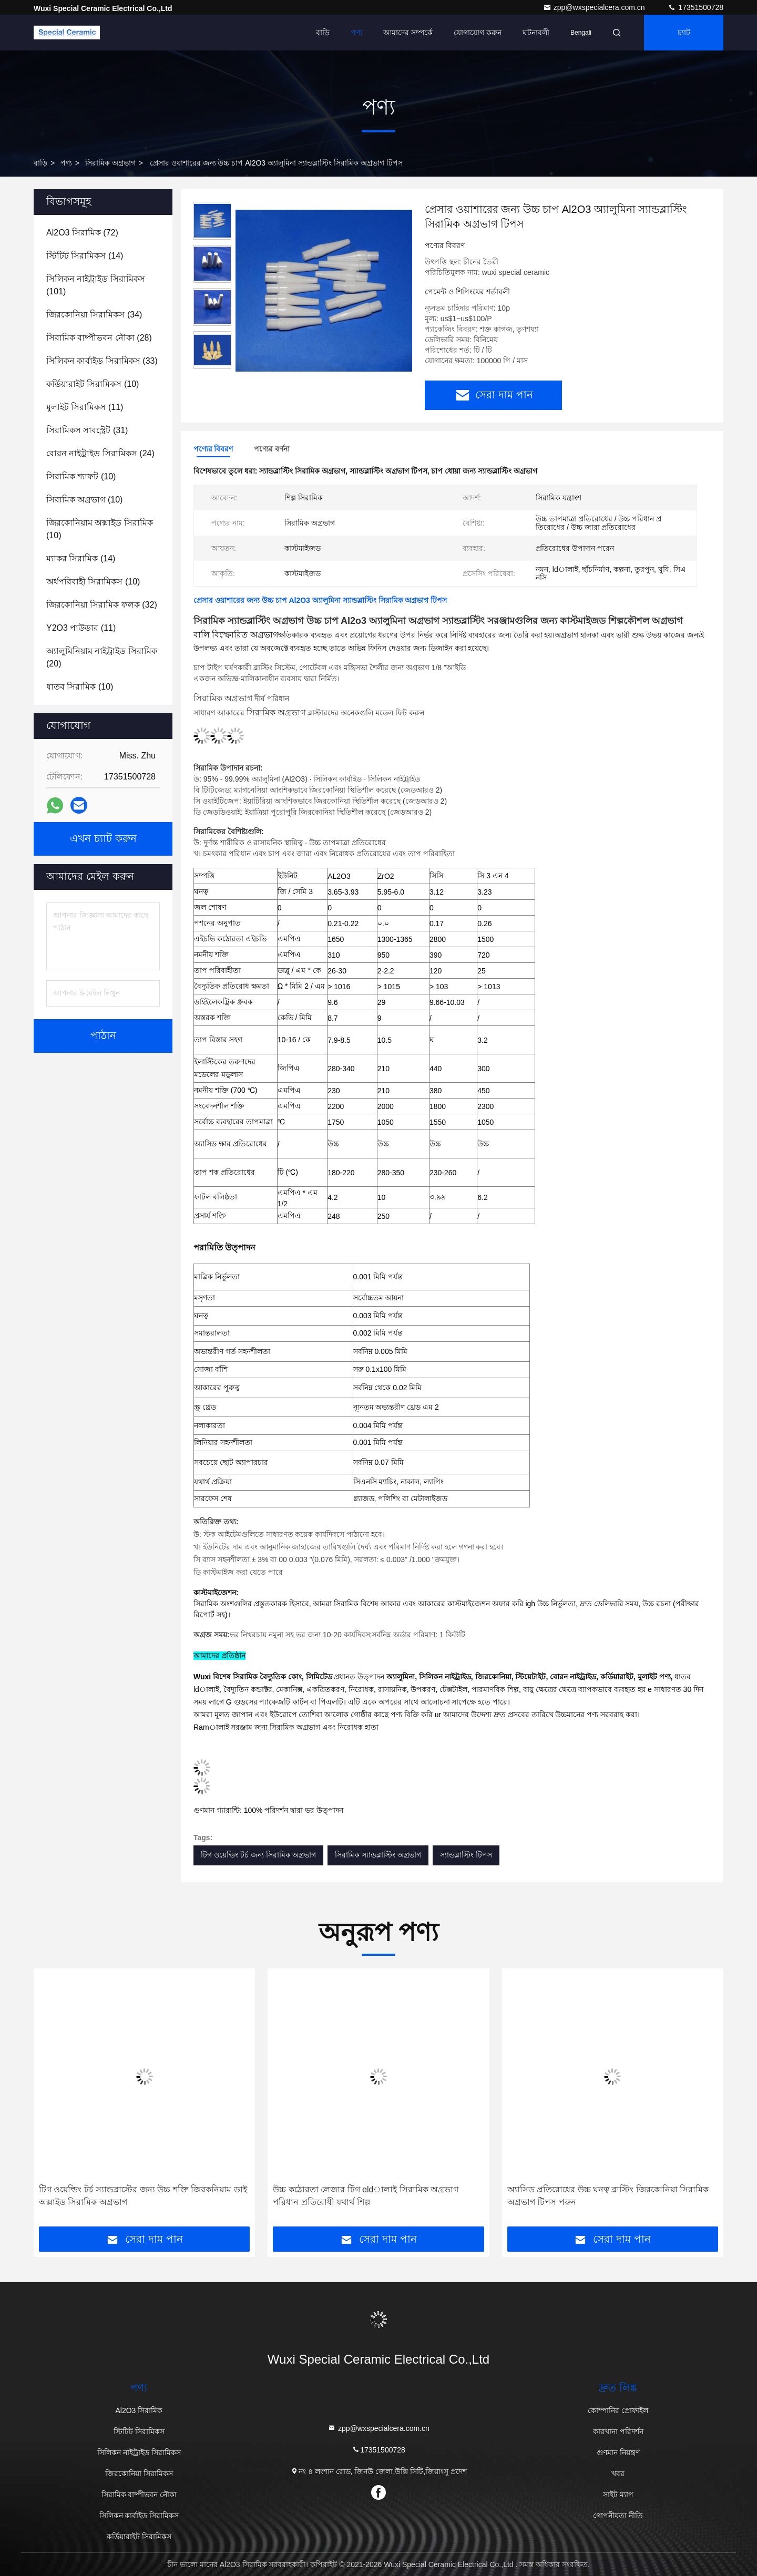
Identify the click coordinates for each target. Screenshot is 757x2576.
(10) (92, 383)
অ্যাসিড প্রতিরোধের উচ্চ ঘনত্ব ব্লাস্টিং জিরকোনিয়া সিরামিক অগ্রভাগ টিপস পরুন (608, 2195)
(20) (101, 657)
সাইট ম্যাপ (618, 2494)
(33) (102, 360)
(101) (95, 285)
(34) (94, 314)
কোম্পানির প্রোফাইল (618, 2410)
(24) (100, 453)
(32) (101, 604)
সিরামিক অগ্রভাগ (110, 163)
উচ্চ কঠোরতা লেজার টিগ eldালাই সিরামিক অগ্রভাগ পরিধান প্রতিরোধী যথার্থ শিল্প (365, 2195)
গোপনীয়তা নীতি (618, 2515)
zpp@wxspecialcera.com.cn (595, 7)
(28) (99, 337)
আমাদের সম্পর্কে (408, 32)
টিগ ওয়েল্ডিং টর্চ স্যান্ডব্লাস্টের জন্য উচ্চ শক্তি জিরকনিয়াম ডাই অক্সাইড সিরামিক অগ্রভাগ (143, 2195)
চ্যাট (684, 32)
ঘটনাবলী (536, 32)
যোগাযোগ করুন (478, 32)
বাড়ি (323, 32)
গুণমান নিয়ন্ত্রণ (618, 2452)
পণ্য (356, 32)
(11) (84, 407)
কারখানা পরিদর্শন (618, 2431)
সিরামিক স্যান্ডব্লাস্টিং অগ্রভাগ (378, 1855)
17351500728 (695, 7)
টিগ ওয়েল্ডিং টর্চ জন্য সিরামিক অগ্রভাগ (258, 1855)
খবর (618, 2473)
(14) (84, 255)
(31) (87, 430)
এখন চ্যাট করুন (103, 839)
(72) (82, 232)
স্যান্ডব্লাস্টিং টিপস (466, 1855)
